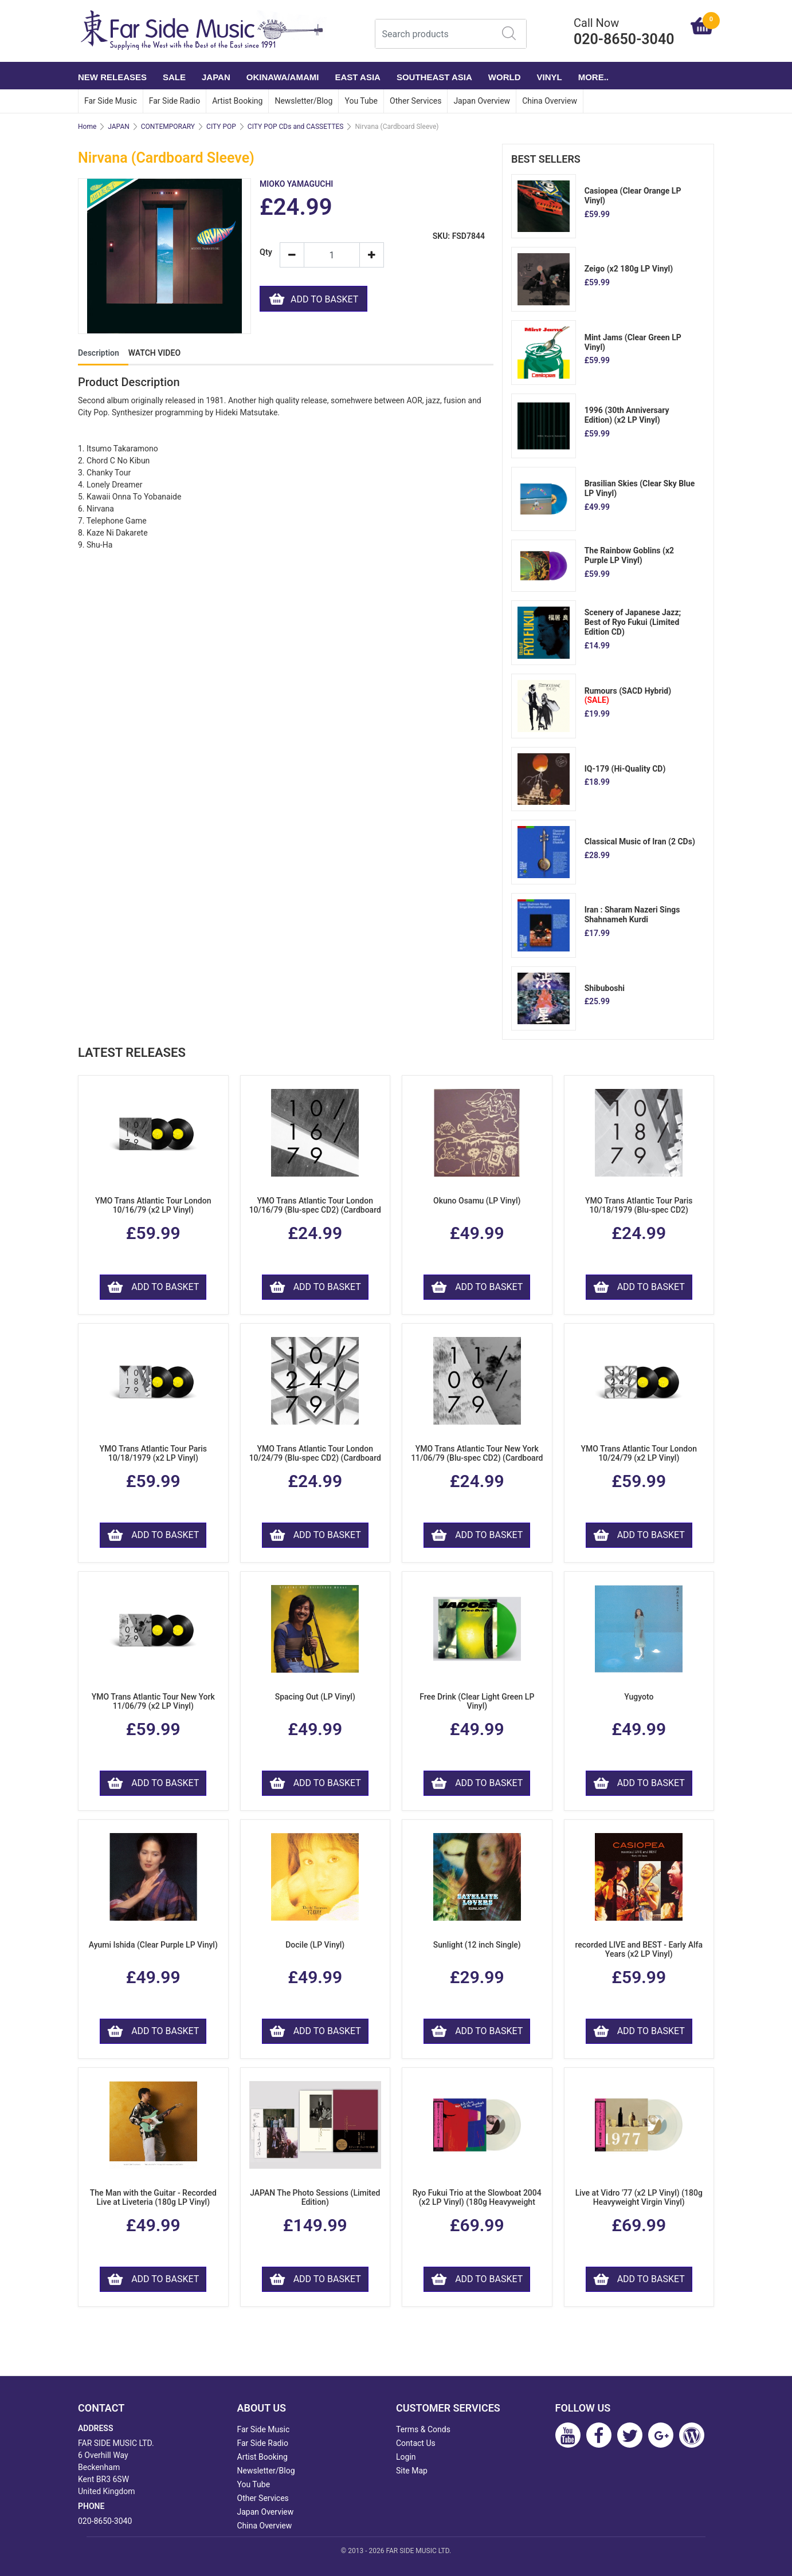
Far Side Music (110, 100)
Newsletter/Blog (303, 100)
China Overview (549, 100)
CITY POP (221, 127)
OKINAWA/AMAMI (282, 77)
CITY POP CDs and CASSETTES (296, 127)
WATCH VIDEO (154, 352)
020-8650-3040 (105, 2521)
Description (98, 352)
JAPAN (216, 77)
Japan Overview (481, 100)
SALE (174, 77)
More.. (593, 77)
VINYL (549, 77)
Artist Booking (237, 100)
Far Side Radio (174, 100)
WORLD (504, 77)
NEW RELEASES (112, 77)
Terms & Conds (423, 2429)
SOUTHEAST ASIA (434, 77)
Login (406, 2456)
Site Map (412, 2470)
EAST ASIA (357, 77)
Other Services (415, 100)
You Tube (361, 100)
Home (87, 127)
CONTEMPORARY (168, 127)
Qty (265, 252)
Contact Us (416, 2443)
